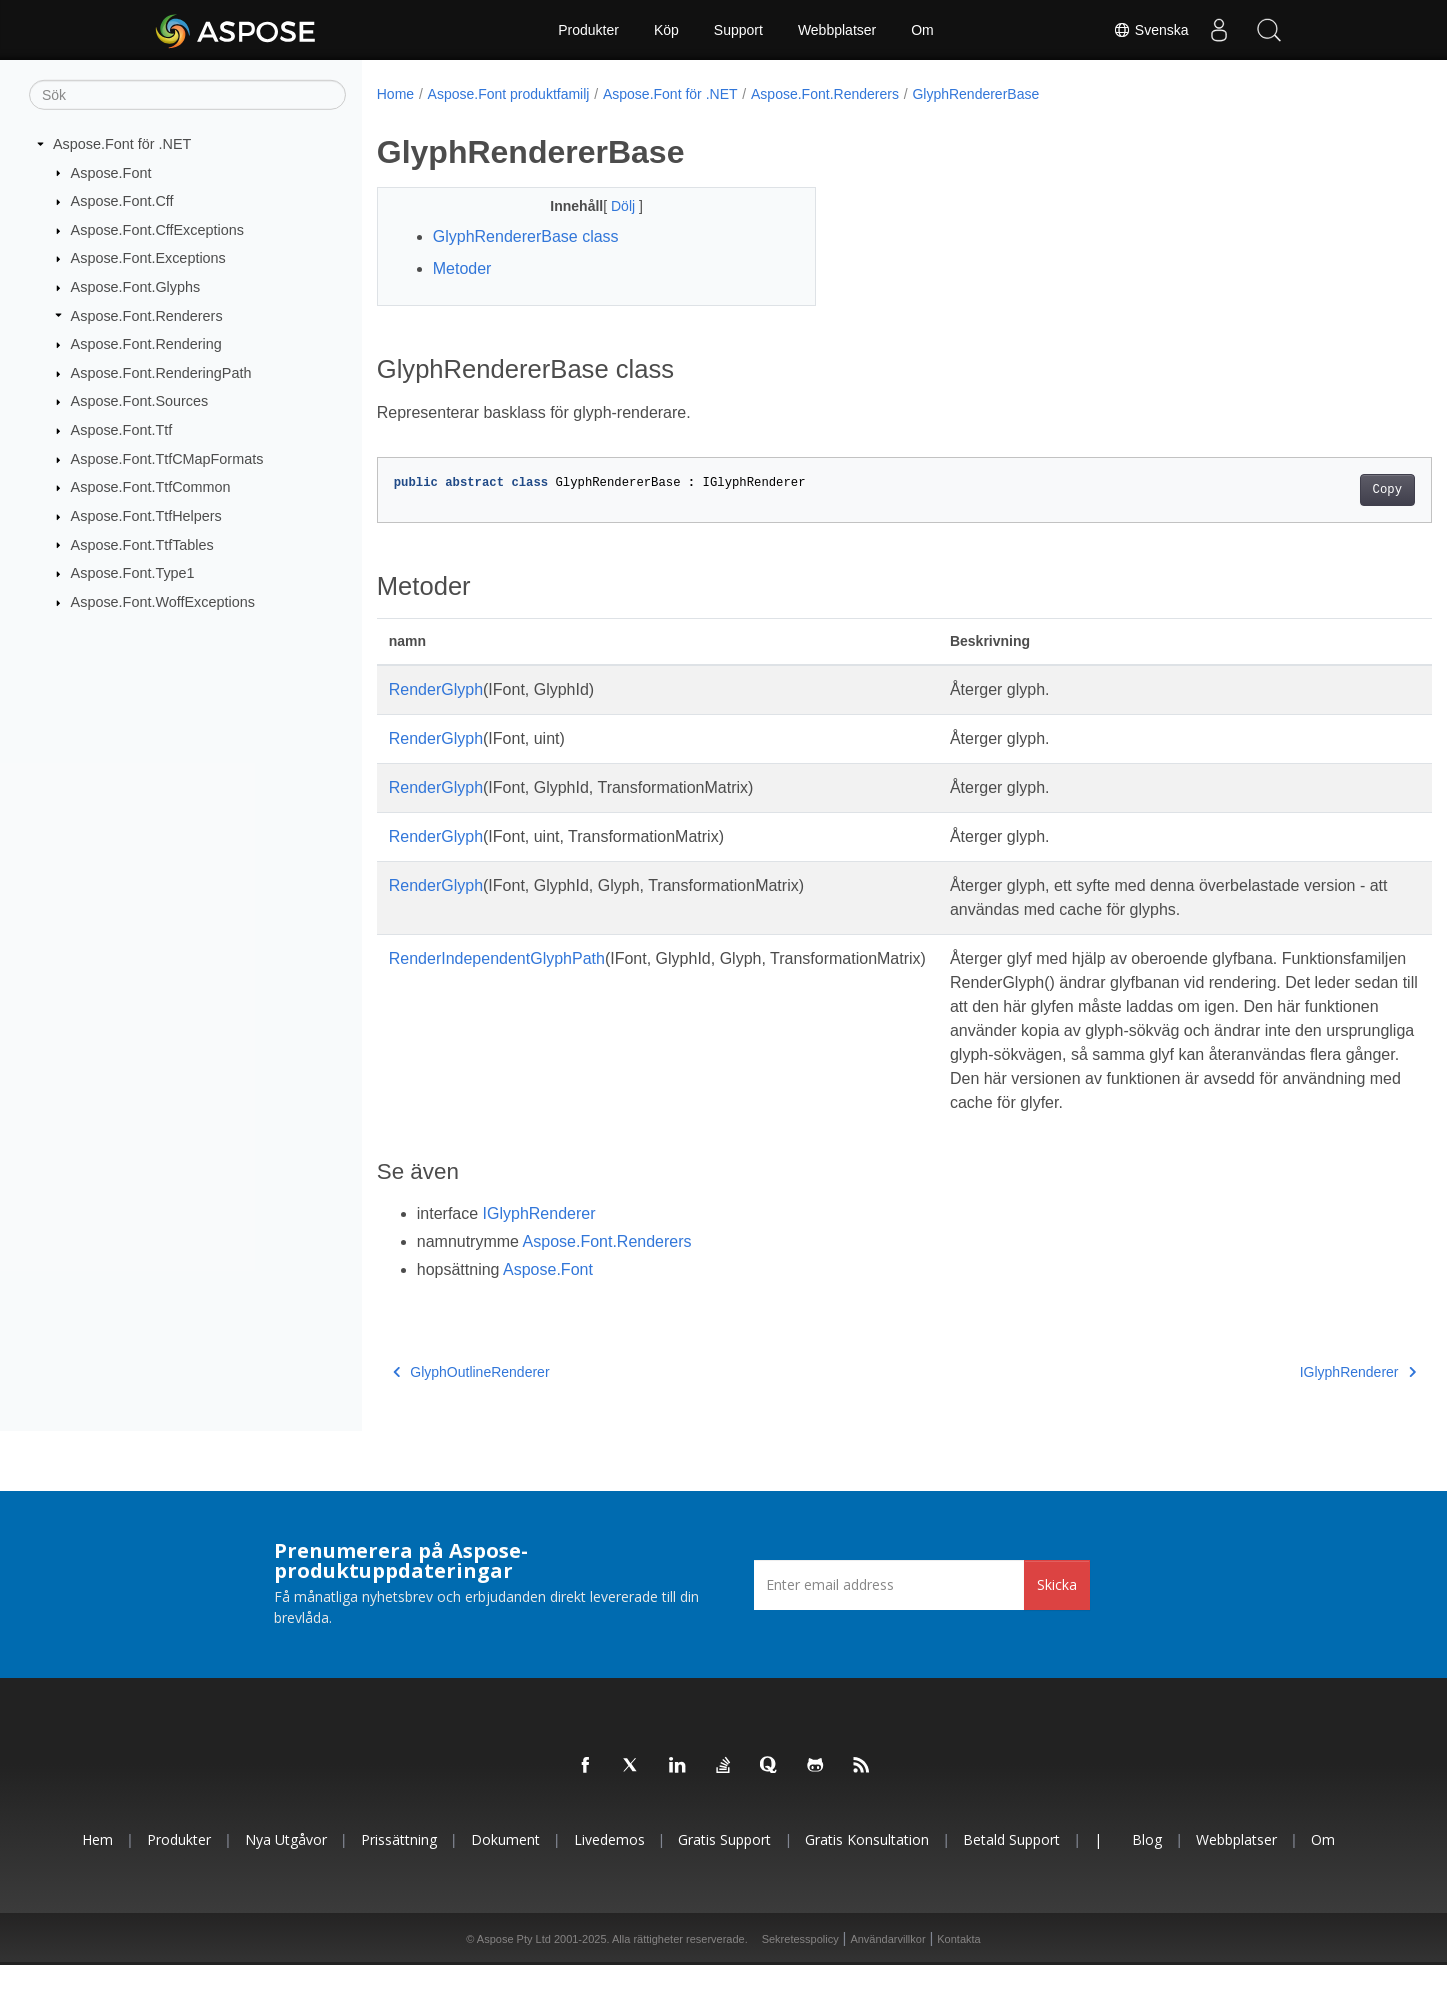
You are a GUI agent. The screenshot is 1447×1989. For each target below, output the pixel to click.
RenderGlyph (436, 689)
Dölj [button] (610, 206)
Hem (97, 1863)
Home (395, 94)
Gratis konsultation (867, 1863)
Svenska (1151, 30)
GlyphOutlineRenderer (471, 1396)
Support (738, 30)
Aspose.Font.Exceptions (148, 258)
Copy (1314, 490)
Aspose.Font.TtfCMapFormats (167, 459)
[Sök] (187, 95)
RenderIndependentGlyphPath (497, 958)
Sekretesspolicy (800, 1963)
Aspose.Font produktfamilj (509, 94)
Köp (666, 30)
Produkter (588, 30)
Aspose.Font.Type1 (133, 573)
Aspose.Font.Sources (140, 401)
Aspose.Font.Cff (122, 201)
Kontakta (958, 1963)
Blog (1147, 1863)
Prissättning (399, 1863)
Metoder (462, 268)
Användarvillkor (887, 1963)
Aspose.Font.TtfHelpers (146, 516)
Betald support (1011, 1863)
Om (922, 30)
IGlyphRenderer (539, 1237)
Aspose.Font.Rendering (146, 344)
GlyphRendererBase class (526, 236)
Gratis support (724, 1863)
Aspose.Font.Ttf (122, 430)
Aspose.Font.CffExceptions (157, 230)
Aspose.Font (111, 172)
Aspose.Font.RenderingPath (161, 373)
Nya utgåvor (286, 1863)
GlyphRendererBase (975, 94)
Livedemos (609, 1863)
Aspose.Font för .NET (122, 144)
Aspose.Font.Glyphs (136, 287)
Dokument (505, 1863)
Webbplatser (837, 30)
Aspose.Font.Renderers (147, 315)
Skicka (1057, 1608)
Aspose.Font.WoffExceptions (163, 602)
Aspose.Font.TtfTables (142, 544)
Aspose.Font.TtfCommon (151, 487)
